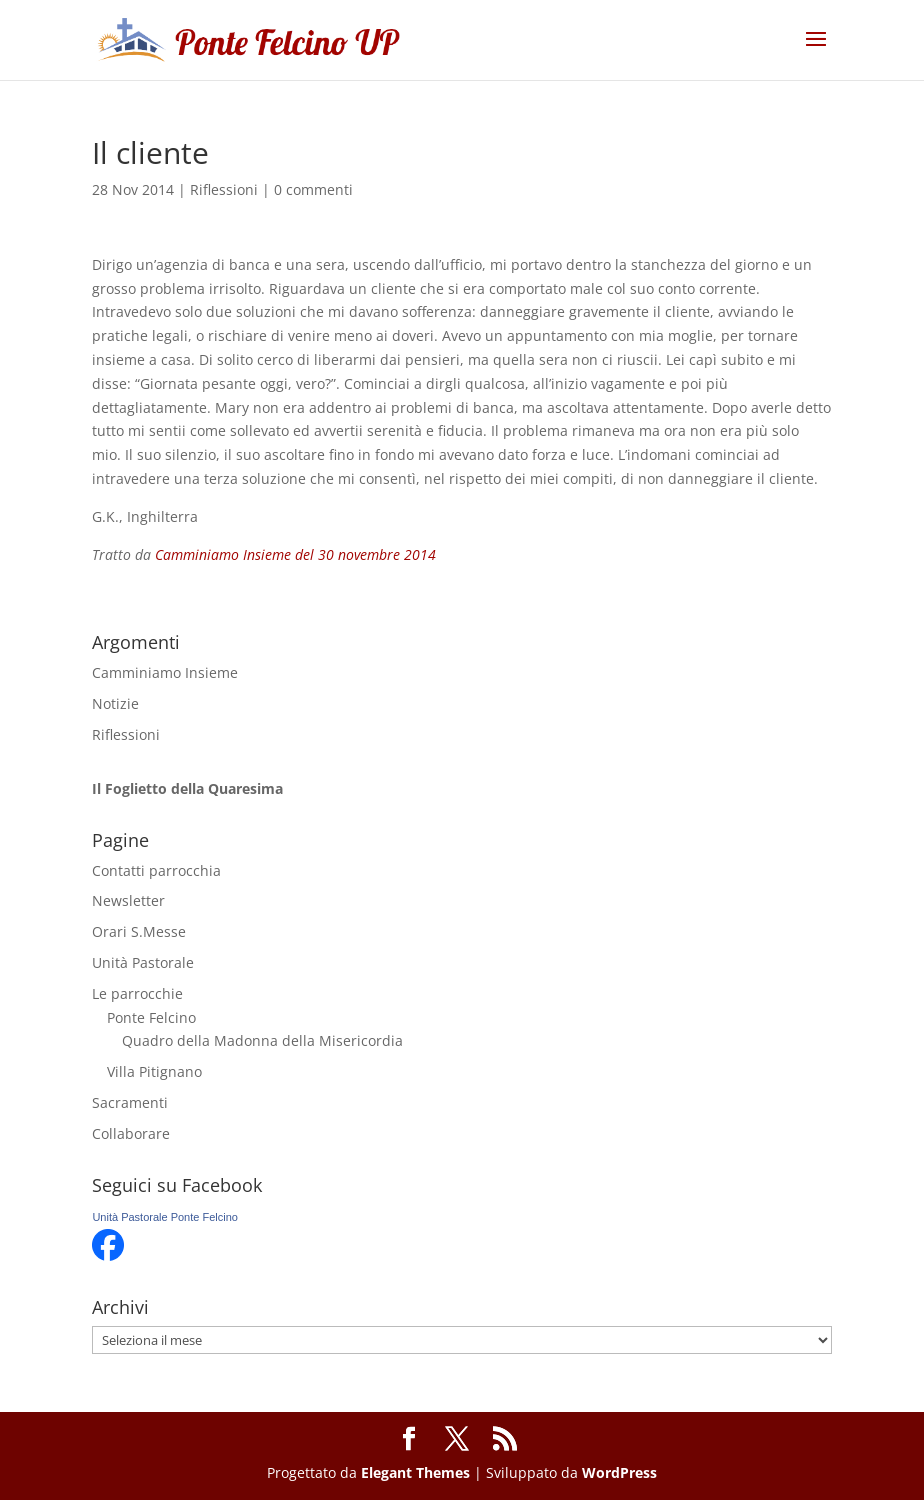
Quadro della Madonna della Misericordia (262, 1040)
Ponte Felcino (151, 1017)
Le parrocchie (137, 993)
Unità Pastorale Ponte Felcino (165, 1217)
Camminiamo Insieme (165, 672)
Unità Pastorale (143, 962)
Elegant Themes (415, 1472)
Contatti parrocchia (156, 870)
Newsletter (128, 900)
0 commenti (313, 189)
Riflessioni (224, 189)
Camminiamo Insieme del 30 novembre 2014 (295, 554)
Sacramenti (130, 1102)
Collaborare (131, 1133)
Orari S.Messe (139, 931)
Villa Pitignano (154, 1071)
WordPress (619, 1472)
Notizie (115, 703)
